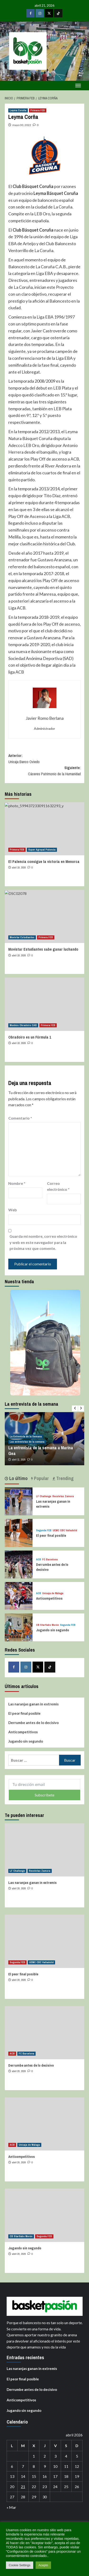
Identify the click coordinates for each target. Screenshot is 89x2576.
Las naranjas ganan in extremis (33, 1704)
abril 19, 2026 (19, 867)
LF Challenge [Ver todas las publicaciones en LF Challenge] (43, 1496)
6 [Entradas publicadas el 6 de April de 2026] (12, 2466)
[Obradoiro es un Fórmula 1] (44, 1004)
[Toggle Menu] (78, 85)
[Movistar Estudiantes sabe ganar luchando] (44, 916)
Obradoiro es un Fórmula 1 (29, 1037)
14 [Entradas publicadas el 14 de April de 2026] (23, 2476)
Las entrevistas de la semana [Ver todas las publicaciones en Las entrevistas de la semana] (27, 1441)
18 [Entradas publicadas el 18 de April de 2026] (66, 2476)
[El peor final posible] (19, 1532)
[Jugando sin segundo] (19, 1627)
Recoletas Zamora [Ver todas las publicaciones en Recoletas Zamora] (63, 1496)
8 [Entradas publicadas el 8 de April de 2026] (34, 2466)
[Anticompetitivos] (19, 1595)
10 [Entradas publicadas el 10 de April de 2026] (55, 2466)
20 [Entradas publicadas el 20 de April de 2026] (12, 2486)
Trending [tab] (64, 1478)
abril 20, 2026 (19, 1888)
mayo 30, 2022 (21, 125)
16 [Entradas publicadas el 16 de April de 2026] (44, 2476)
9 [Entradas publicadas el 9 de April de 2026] (45, 2466)
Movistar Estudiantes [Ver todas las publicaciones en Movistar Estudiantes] (22, 937)
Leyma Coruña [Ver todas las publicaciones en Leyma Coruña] (18, 110)
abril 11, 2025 (19, 1459)
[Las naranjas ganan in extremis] (19, 1501)
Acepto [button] (43, 2565)
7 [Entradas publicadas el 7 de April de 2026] (23, 2466)
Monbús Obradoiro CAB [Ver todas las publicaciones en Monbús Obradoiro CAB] (23, 1025)
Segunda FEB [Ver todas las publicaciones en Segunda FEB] (44, 1530)
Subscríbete (44, 1795)
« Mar (11, 2507)
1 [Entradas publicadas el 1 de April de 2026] (34, 2456)
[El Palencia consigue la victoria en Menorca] (44, 828)
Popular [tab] (41, 1478)
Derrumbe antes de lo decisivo (33, 1722)
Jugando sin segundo (52, 1630)
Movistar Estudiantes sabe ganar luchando (43, 949)
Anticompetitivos (49, 1598)
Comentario (20, 1118)
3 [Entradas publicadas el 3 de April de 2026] (55, 2456)
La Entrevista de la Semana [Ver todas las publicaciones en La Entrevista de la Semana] (26, 1436)
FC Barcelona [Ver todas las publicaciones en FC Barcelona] (50, 1559)
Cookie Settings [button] (19, 2565)
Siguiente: (44, 771)
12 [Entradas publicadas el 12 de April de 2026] (77, 2466)
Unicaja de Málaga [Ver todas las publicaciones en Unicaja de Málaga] (52, 1593)
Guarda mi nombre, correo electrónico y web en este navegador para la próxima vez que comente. (43, 1242)
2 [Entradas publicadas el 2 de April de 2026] (45, 2456)
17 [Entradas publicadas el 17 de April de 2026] (55, 2476)
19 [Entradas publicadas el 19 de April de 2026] (77, 2476)
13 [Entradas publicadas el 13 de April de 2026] (12, 2476)
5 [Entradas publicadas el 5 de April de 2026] (77, 2456)
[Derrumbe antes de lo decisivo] (19, 1564)
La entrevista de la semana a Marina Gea (40, 1450)
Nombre (16, 1183)
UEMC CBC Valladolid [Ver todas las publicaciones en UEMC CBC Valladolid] (65, 1530)
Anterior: (44, 759)
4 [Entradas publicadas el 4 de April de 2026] (66, 2456)
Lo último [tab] (18, 1478)
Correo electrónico (58, 1186)
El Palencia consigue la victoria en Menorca (44, 861)
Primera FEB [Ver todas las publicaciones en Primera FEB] (37, 110)
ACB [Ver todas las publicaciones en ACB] (38, 1559)
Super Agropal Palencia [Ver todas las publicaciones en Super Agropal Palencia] (42, 849)
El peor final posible (51, 1535)
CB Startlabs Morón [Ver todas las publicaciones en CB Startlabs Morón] (47, 1625)
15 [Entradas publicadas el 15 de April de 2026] (34, 2476)
